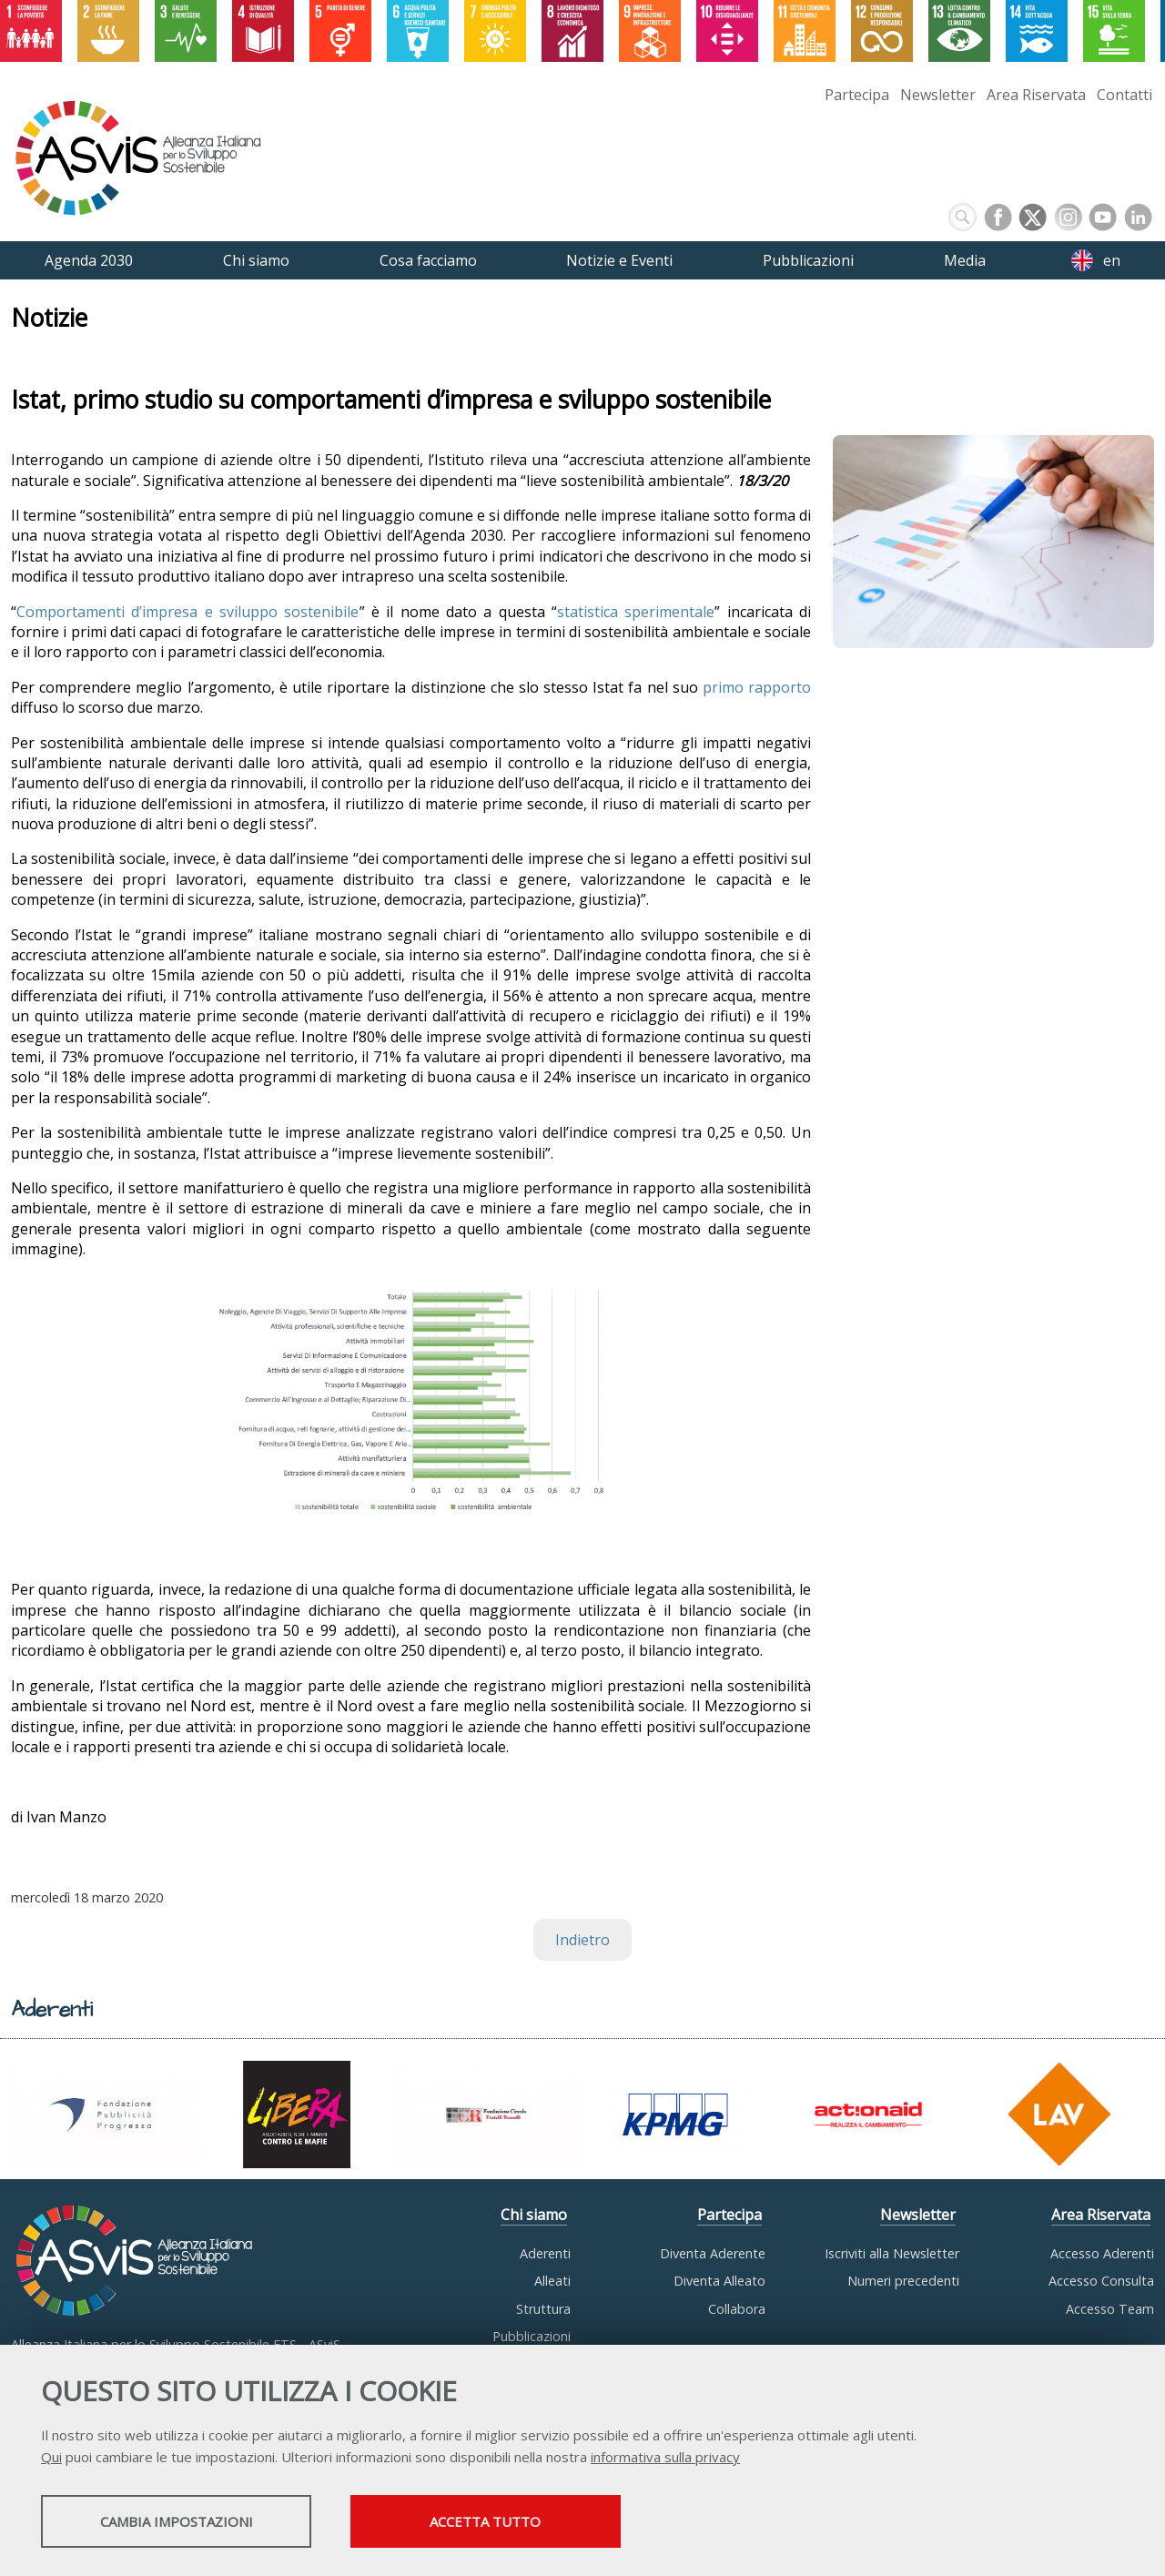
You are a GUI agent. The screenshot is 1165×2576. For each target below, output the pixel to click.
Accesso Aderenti (1102, 2253)
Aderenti (545, 2253)
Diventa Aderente (712, 2253)
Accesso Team (1110, 2308)
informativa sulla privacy (665, 2458)
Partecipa (857, 95)
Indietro (582, 1940)
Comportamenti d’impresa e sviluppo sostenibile (188, 612)
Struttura (543, 2308)
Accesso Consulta (1101, 2280)
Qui (51, 2458)
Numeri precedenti (903, 2280)
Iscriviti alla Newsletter (892, 2253)
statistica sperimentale (635, 612)
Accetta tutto (512, 2522)
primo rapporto (757, 687)
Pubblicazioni (531, 2336)
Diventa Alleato (719, 2280)
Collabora (736, 2308)
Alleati (552, 2280)
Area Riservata (1036, 95)
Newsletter (938, 95)
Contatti (1124, 95)
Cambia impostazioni (184, 2522)
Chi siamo (534, 2215)
